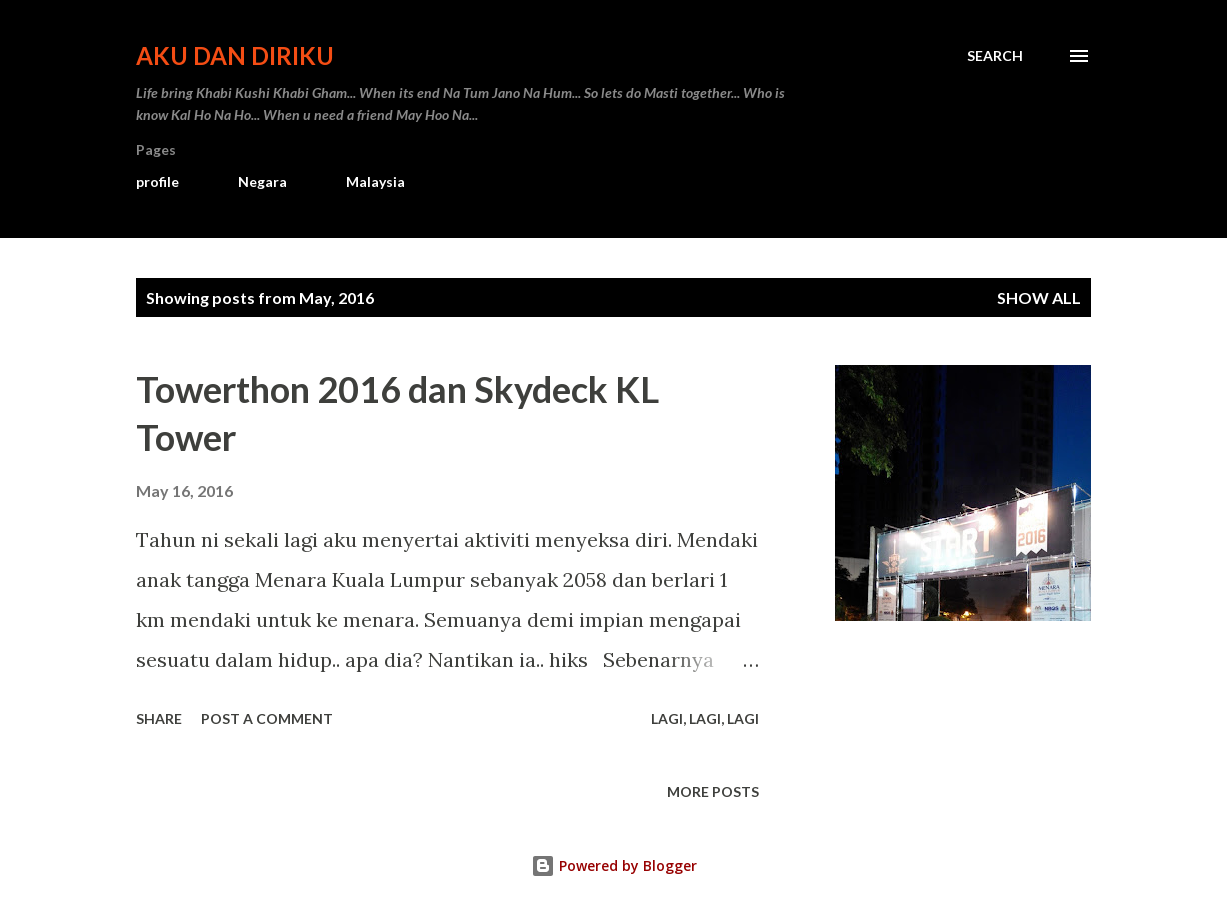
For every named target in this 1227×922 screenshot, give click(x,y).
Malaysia (375, 181)
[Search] (995, 56)
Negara (262, 181)
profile (157, 181)
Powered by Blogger (614, 865)
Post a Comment (267, 718)
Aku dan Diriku (235, 55)
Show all (1039, 297)
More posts (713, 791)
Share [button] (159, 718)
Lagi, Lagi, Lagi (705, 718)
